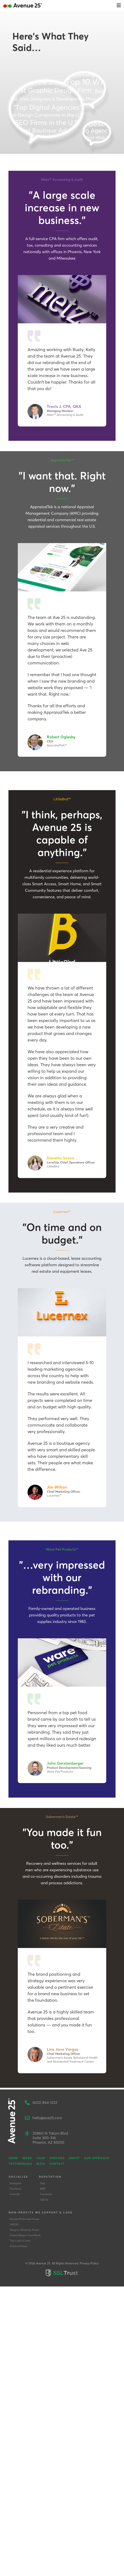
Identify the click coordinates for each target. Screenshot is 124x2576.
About (74, 2447)
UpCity (44, 2489)
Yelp (42, 2472)
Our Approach (96, 2447)
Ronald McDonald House (24, 2508)
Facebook (15, 2478)
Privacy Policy (89, 2553)
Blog (40, 2453)
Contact (57, 2453)
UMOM (14, 2514)
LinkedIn (15, 2483)
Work (27, 2447)
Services (57, 2447)
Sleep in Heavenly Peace (24, 2519)
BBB (42, 2478)
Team (40, 2447)
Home (13, 2447)
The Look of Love (20, 2530)
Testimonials (20, 2453)
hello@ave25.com (47, 2407)
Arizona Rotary (18, 2535)
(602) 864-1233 (45, 2392)
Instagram (16, 2472)
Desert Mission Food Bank (25, 2524)
